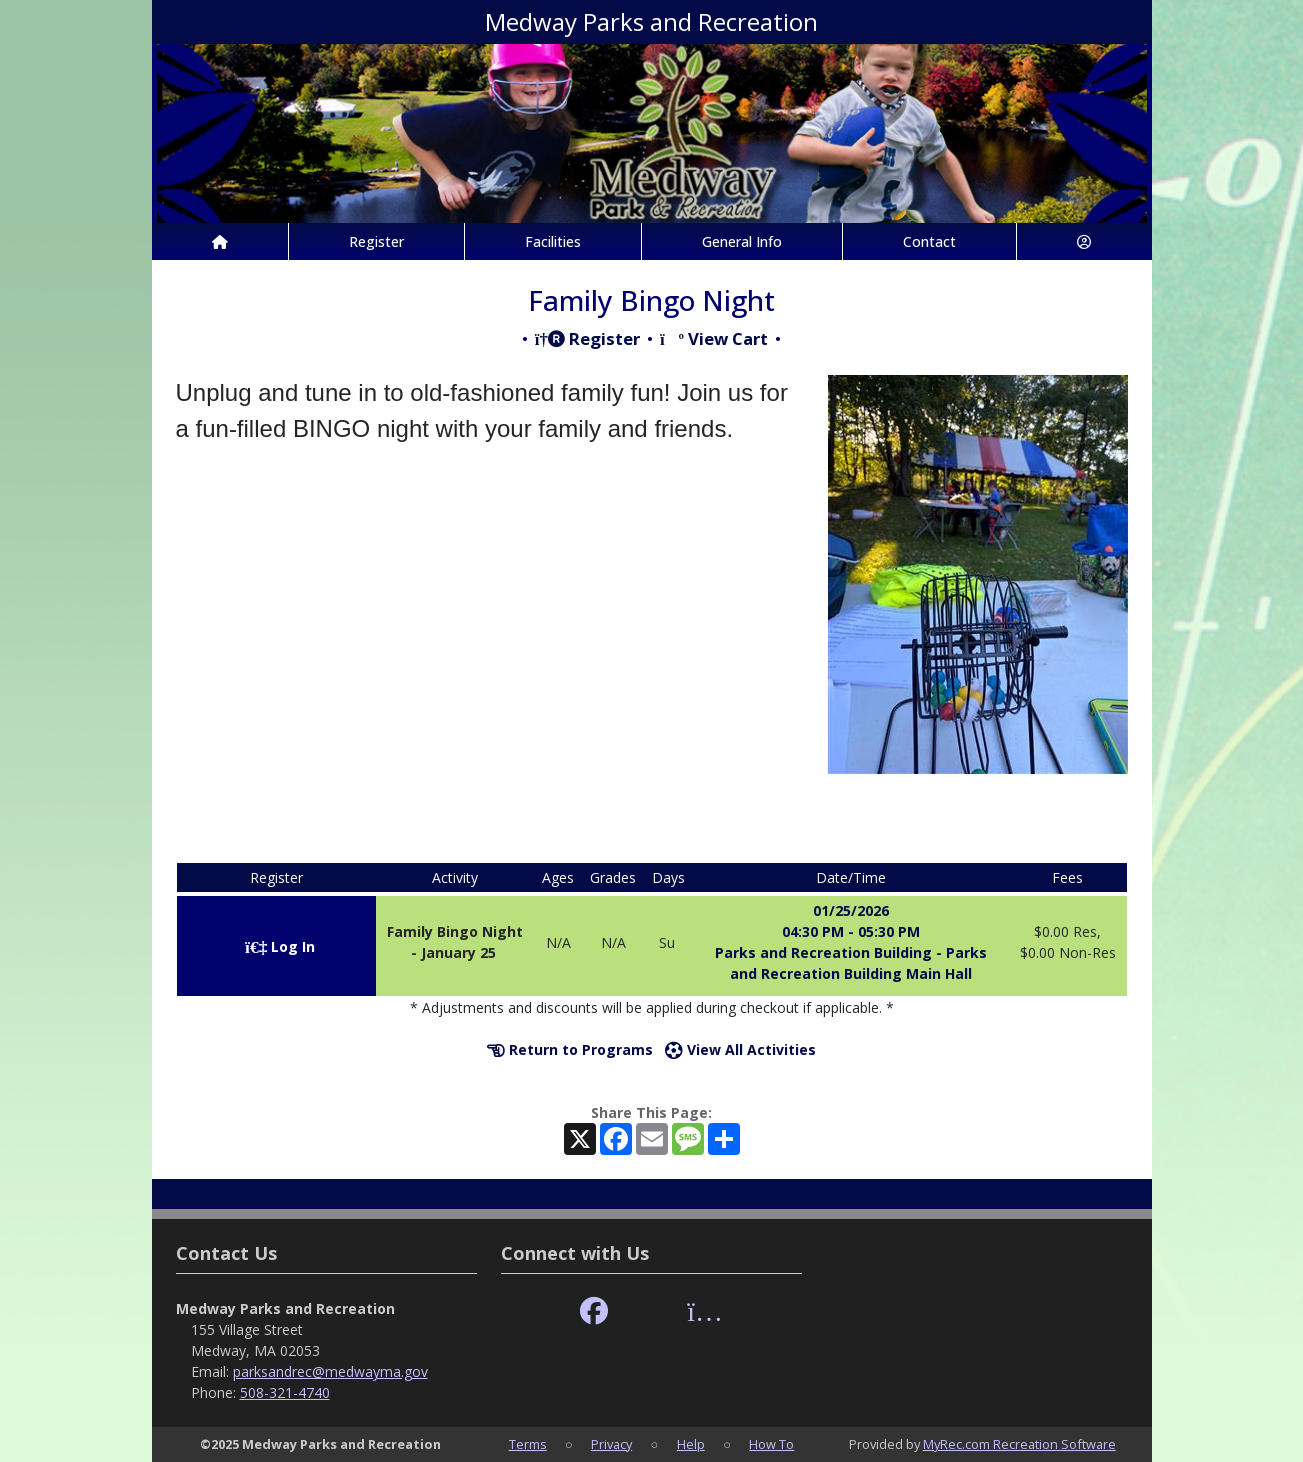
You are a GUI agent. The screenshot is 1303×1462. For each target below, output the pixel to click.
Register (376, 241)
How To (771, 1444)
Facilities (553, 241)
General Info (742, 241)
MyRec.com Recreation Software (1019, 1444)
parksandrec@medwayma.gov (330, 1371)
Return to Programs (570, 1049)
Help (691, 1444)
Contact (929, 241)
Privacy (611, 1444)
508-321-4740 (285, 1392)
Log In (280, 946)
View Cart (714, 338)
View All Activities (740, 1049)
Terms (528, 1444)
